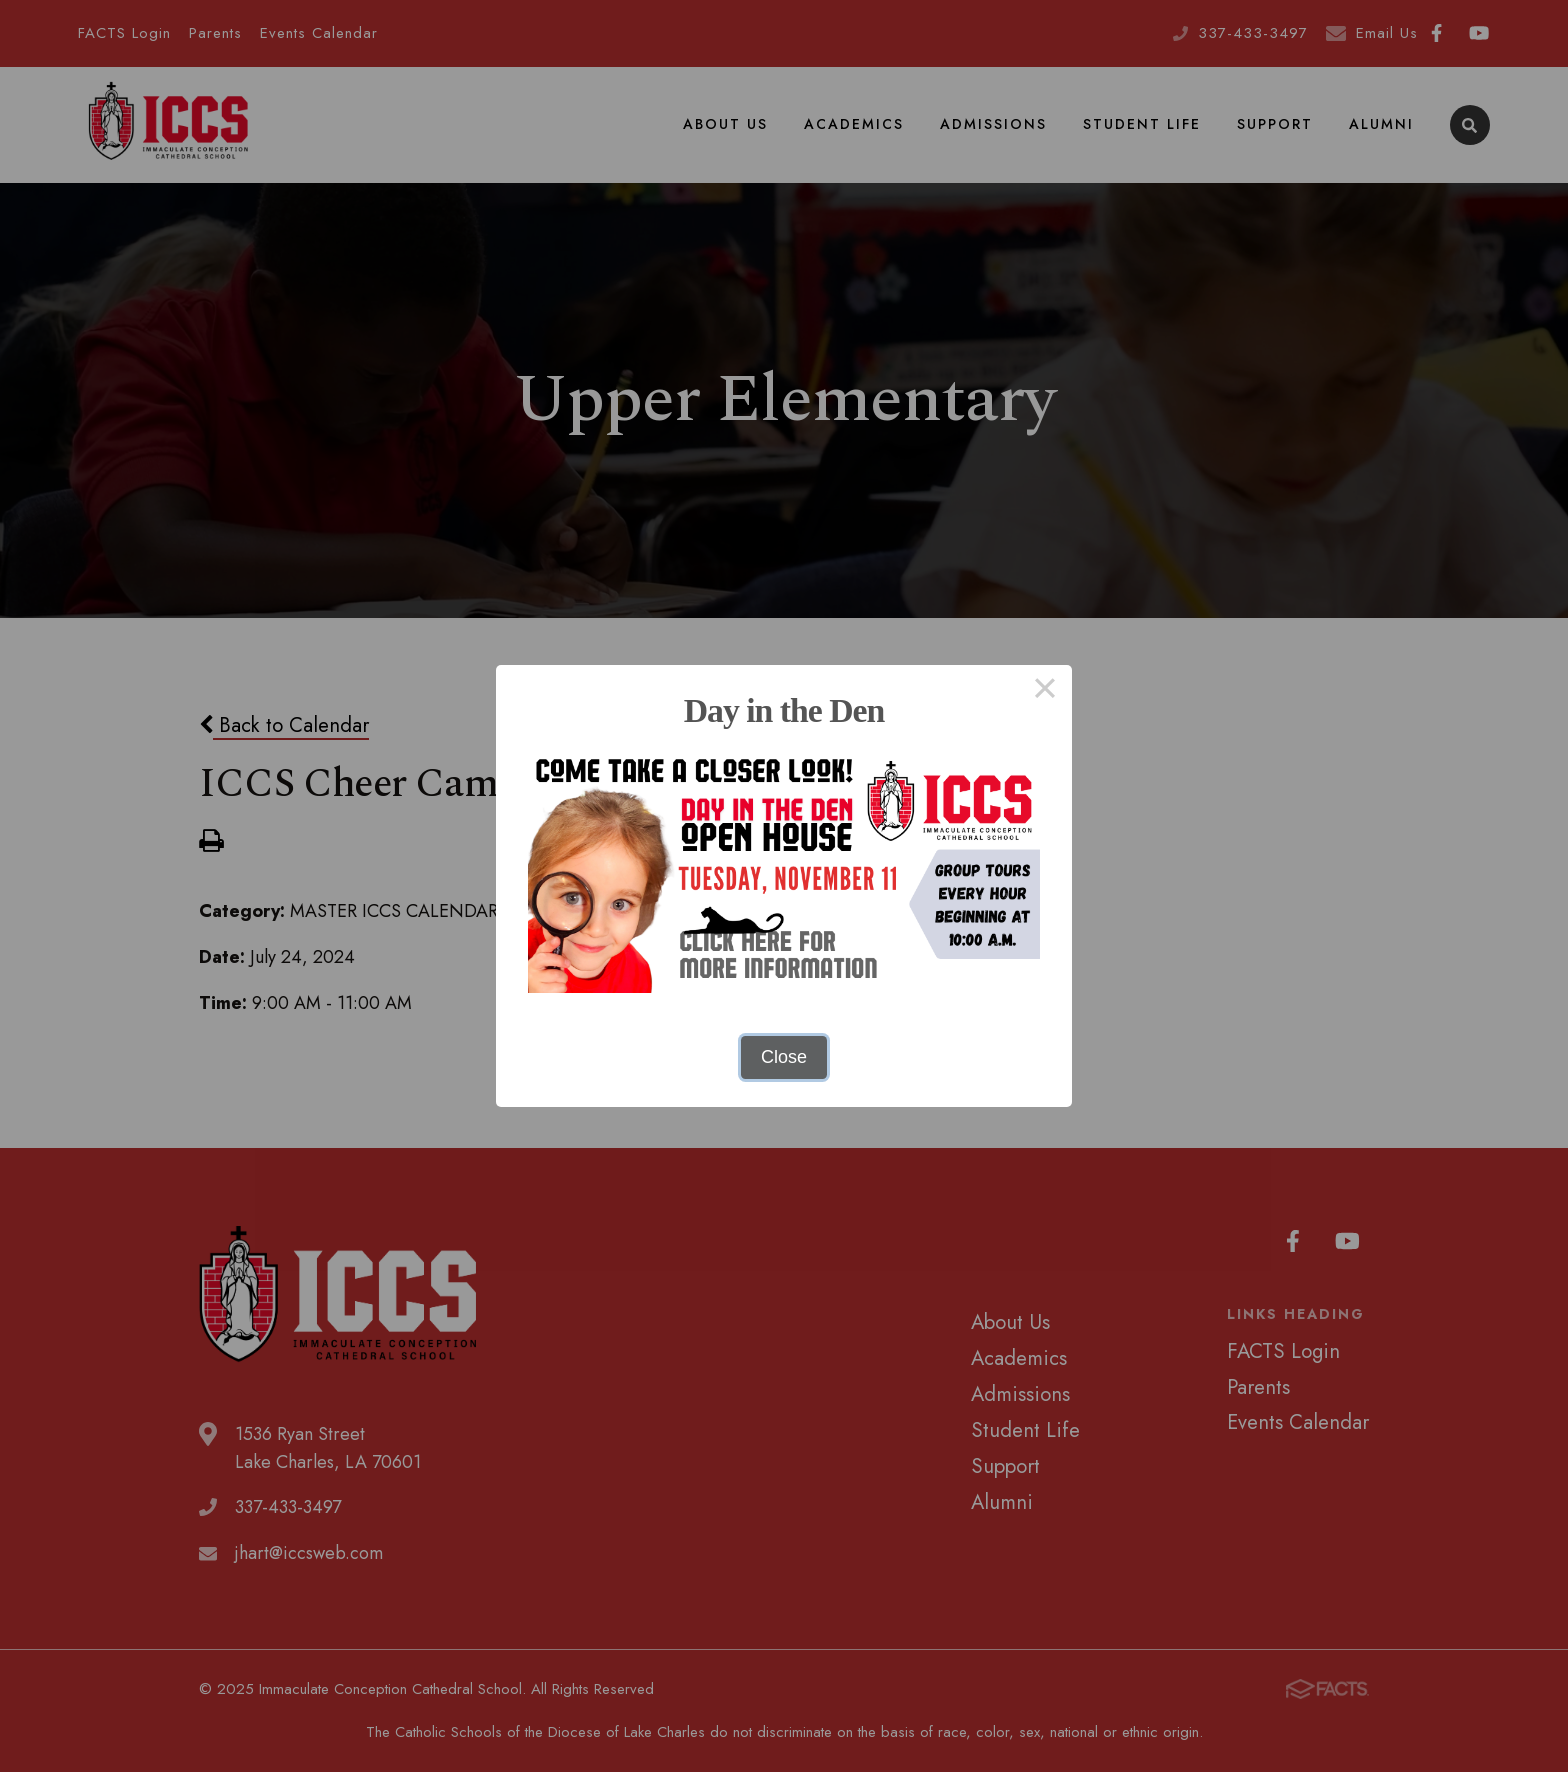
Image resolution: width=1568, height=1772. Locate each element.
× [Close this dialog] (1044, 692)
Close (784, 1057)
